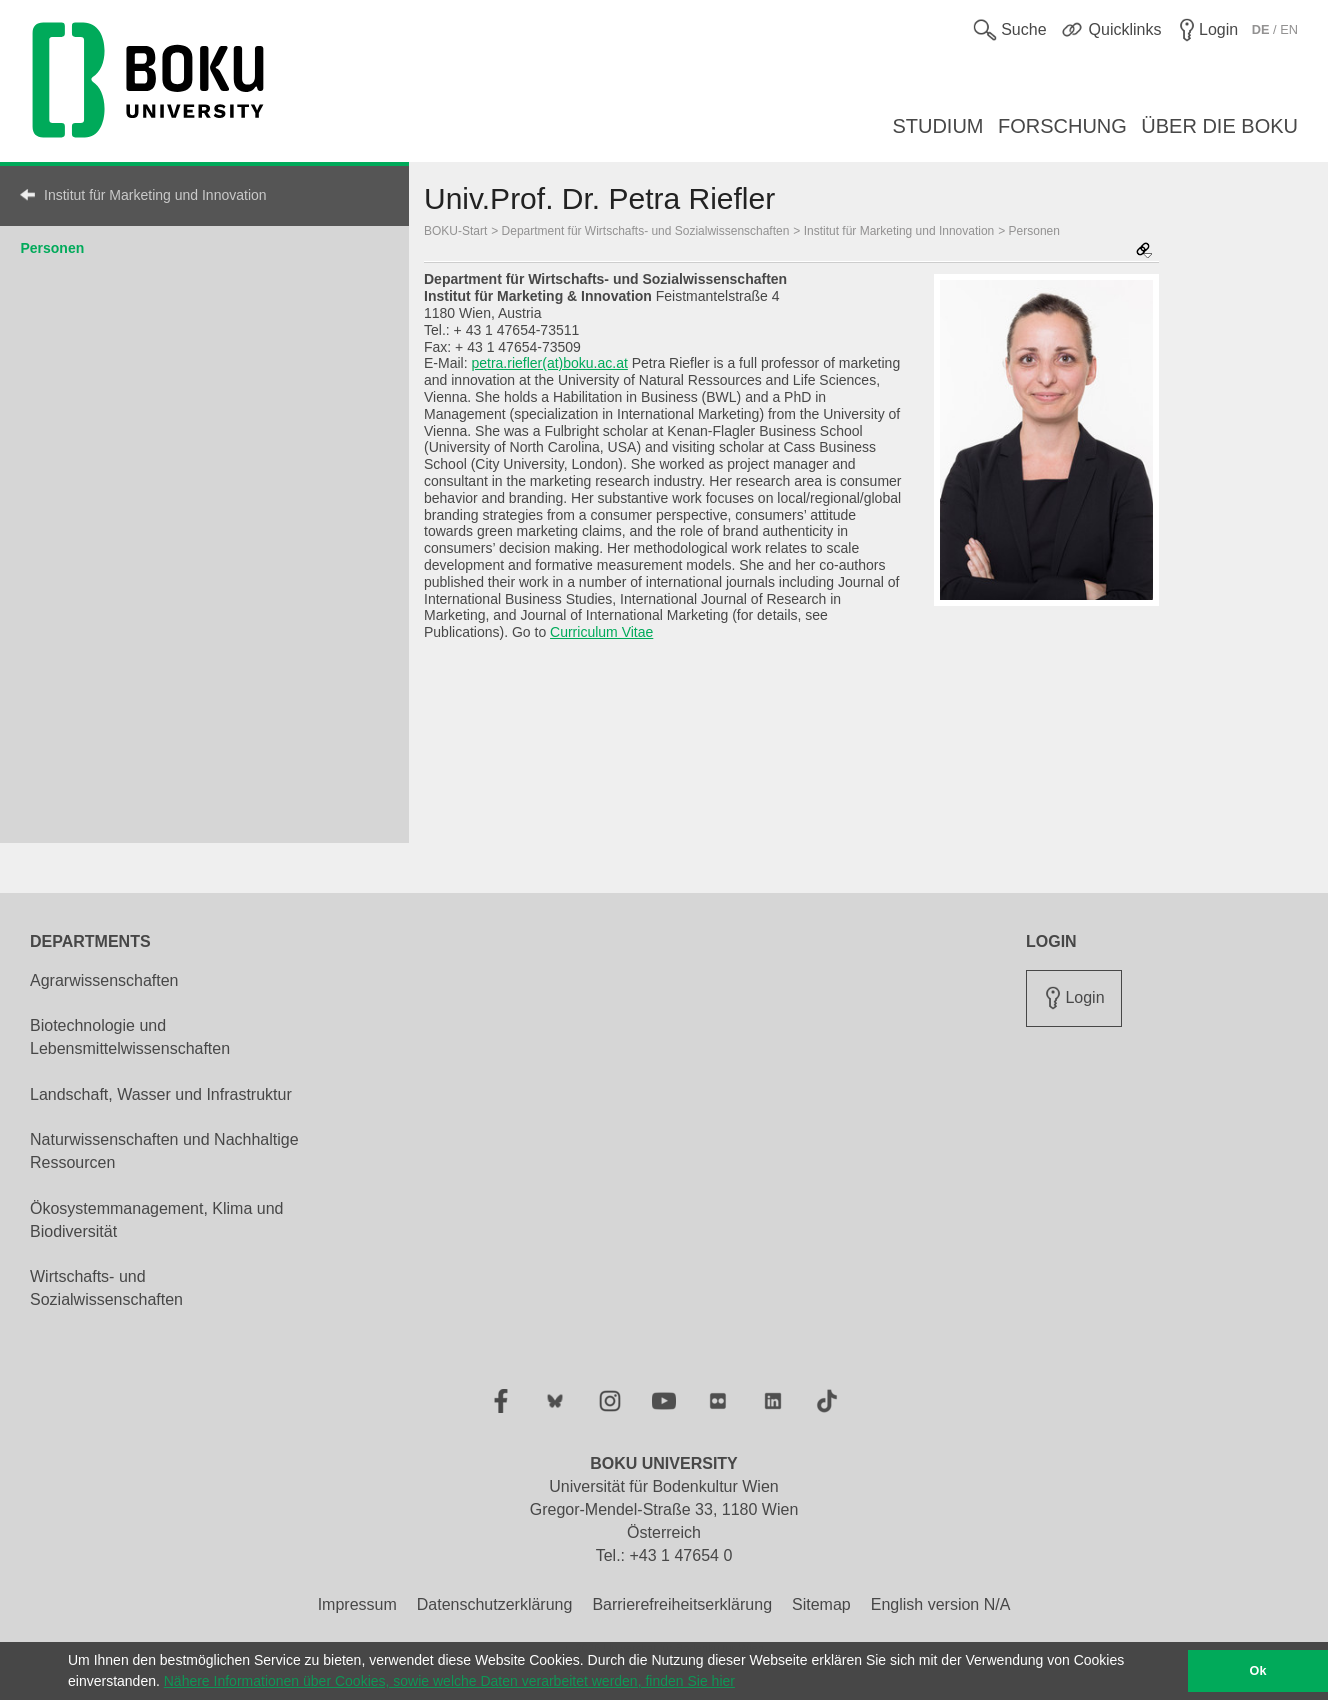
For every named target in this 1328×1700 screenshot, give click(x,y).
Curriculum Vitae (601, 632)
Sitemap (821, 1604)
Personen (52, 248)
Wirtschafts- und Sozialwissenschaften (106, 1288)
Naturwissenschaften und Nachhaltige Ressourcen (164, 1151)
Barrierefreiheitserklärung (682, 1604)
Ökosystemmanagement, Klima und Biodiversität (156, 1220)
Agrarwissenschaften (104, 980)
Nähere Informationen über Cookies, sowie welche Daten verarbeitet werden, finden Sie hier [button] (449, 1681)
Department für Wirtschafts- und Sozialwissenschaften (646, 231)
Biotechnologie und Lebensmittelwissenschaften (130, 1037)
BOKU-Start (455, 231)
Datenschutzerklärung (495, 1604)
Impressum (357, 1604)
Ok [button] (1258, 1671)
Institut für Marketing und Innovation (155, 195)
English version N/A (941, 1604)
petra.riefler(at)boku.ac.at (549, 363)
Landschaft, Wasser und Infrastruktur (161, 1094)
